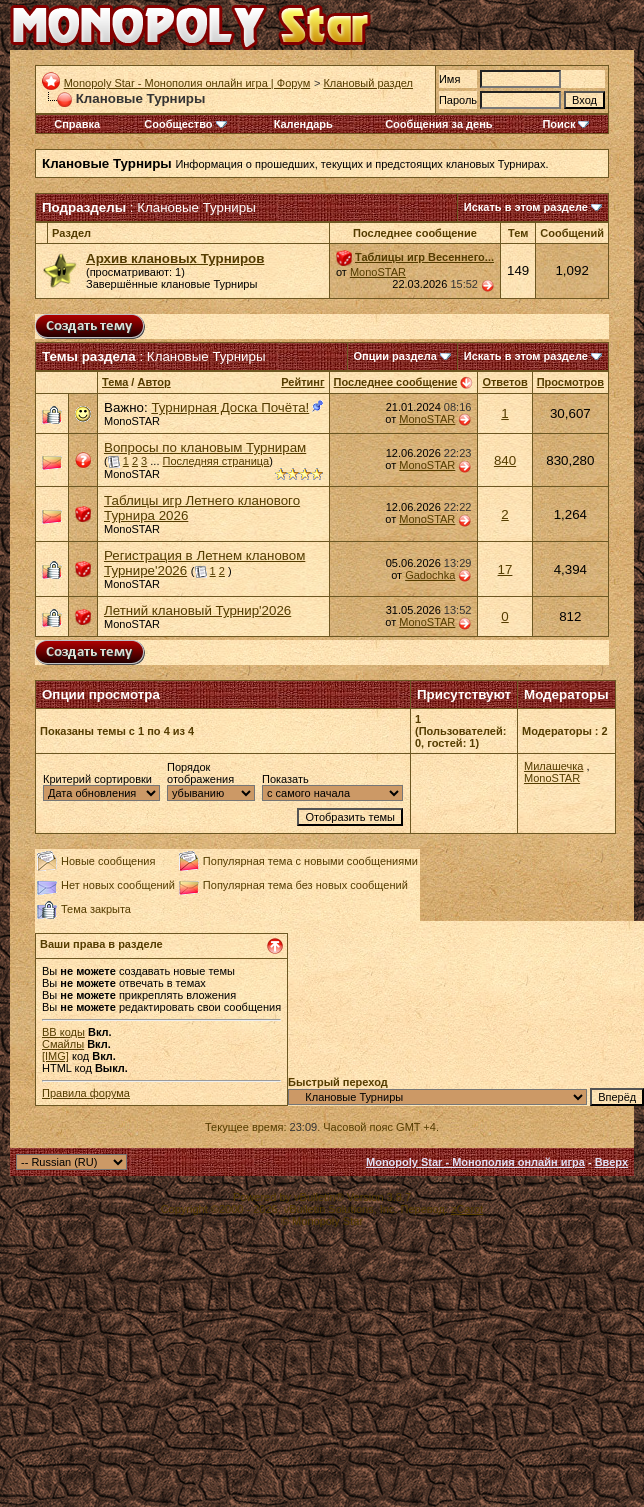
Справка (77, 124)
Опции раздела (395, 356)
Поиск (565, 124)
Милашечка (553, 766)
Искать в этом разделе (526, 207)
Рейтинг (302, 382)
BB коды (63, 1032)
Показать (285, 779)
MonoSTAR (378, 272)
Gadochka (430, 575)
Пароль (458, 100)
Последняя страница (216, 461)
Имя (449, 79)
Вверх (611, 1162)
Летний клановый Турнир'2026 (197, 610)
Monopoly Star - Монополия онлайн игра (475, 1162)
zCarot (467, 1209)
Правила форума (86, 1093)
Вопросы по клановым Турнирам (205, 447)
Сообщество (185, 124)
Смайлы (63, 1044)
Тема (115, 382)
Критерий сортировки (97, 779)
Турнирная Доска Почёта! (230, 407)
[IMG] (55, 1056)
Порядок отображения (200, 773)
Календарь (303, 124)
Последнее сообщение (396, 382)
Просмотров (570, 382)
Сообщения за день (438, 124)
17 (505, 569)
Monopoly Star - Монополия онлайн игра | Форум (187, 83)
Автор (153, 382)
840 (505, 460)
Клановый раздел (368, 83)
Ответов (504, 382)
